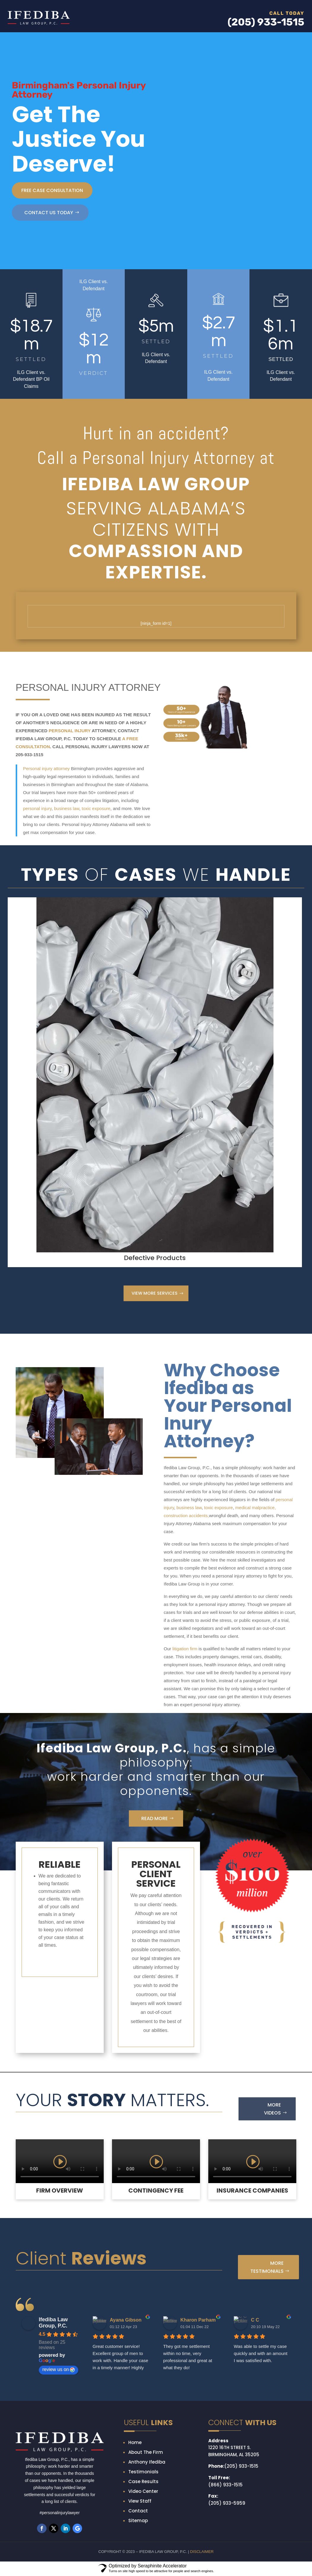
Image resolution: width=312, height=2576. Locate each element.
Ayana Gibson (126, 2320)
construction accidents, (186, 1516)
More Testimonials (267, 2268)
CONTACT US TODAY (48, 212)
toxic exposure (96, 808)
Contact (138, 2511)
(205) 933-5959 (226, 2504)
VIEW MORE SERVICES (154, 1293)
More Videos (272, 2109)
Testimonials (143, 2472)
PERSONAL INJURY (69, 730)
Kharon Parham (198, 2320)
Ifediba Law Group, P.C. (53, 2323)
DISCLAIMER (201, 2552)
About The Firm (145, 2453)
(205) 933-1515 (241, 2467)
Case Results (143, 2482)
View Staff (139, 2501)
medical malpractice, (255, 1508)
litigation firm (184, 1649)
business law (66, 808)
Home (135, 2443)
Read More (154, 1819)
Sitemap (138, 2521)
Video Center (143, 2492)
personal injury (37, 808)
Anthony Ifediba (146, 2462)
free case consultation (52, 190)
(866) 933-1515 (225, 2485)
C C (255, 2320)
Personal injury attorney (46, 768)
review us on (58, 2370)
